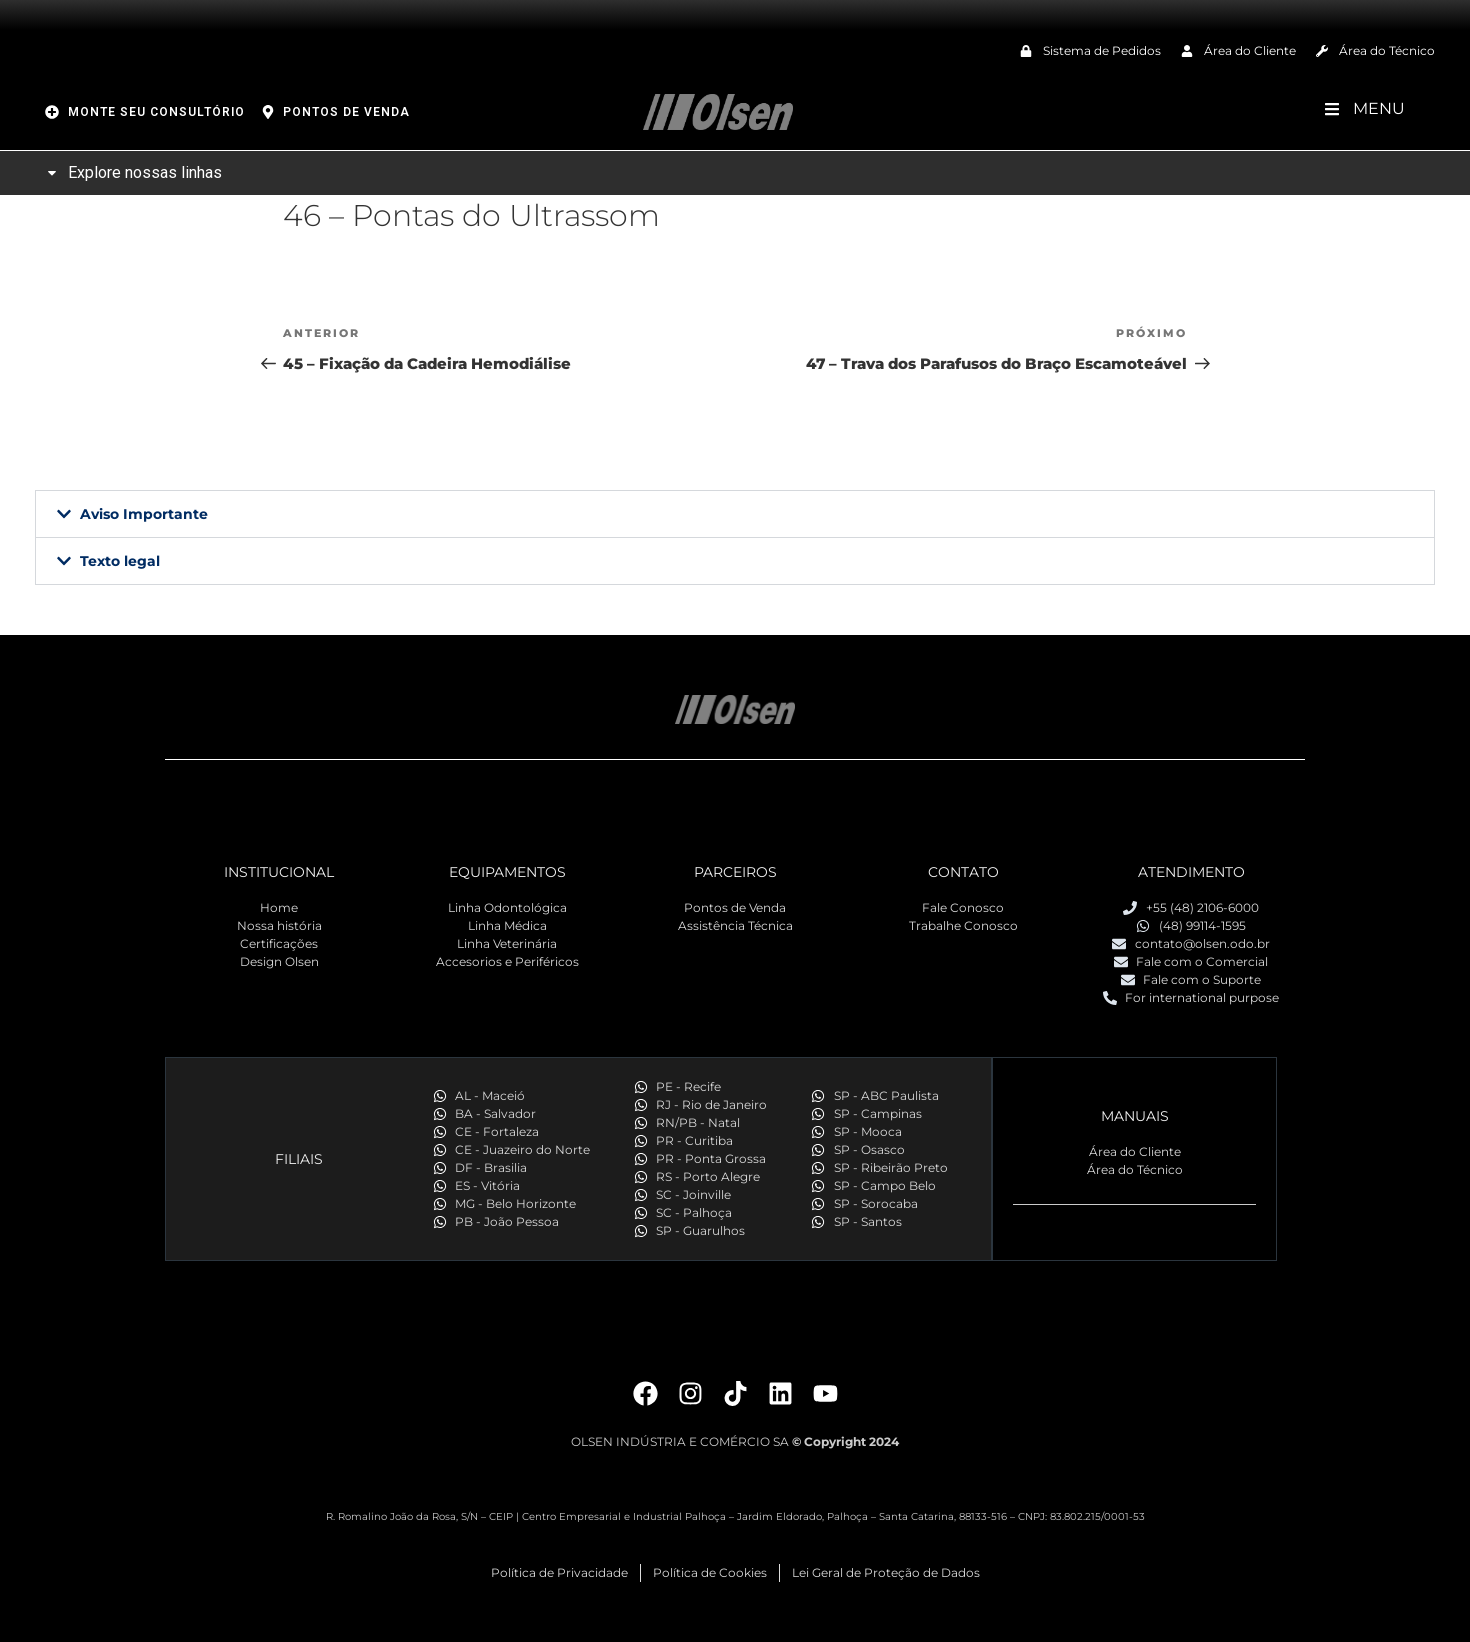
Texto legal (120, 561)
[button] (735, 514)
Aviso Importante (144, 514)
